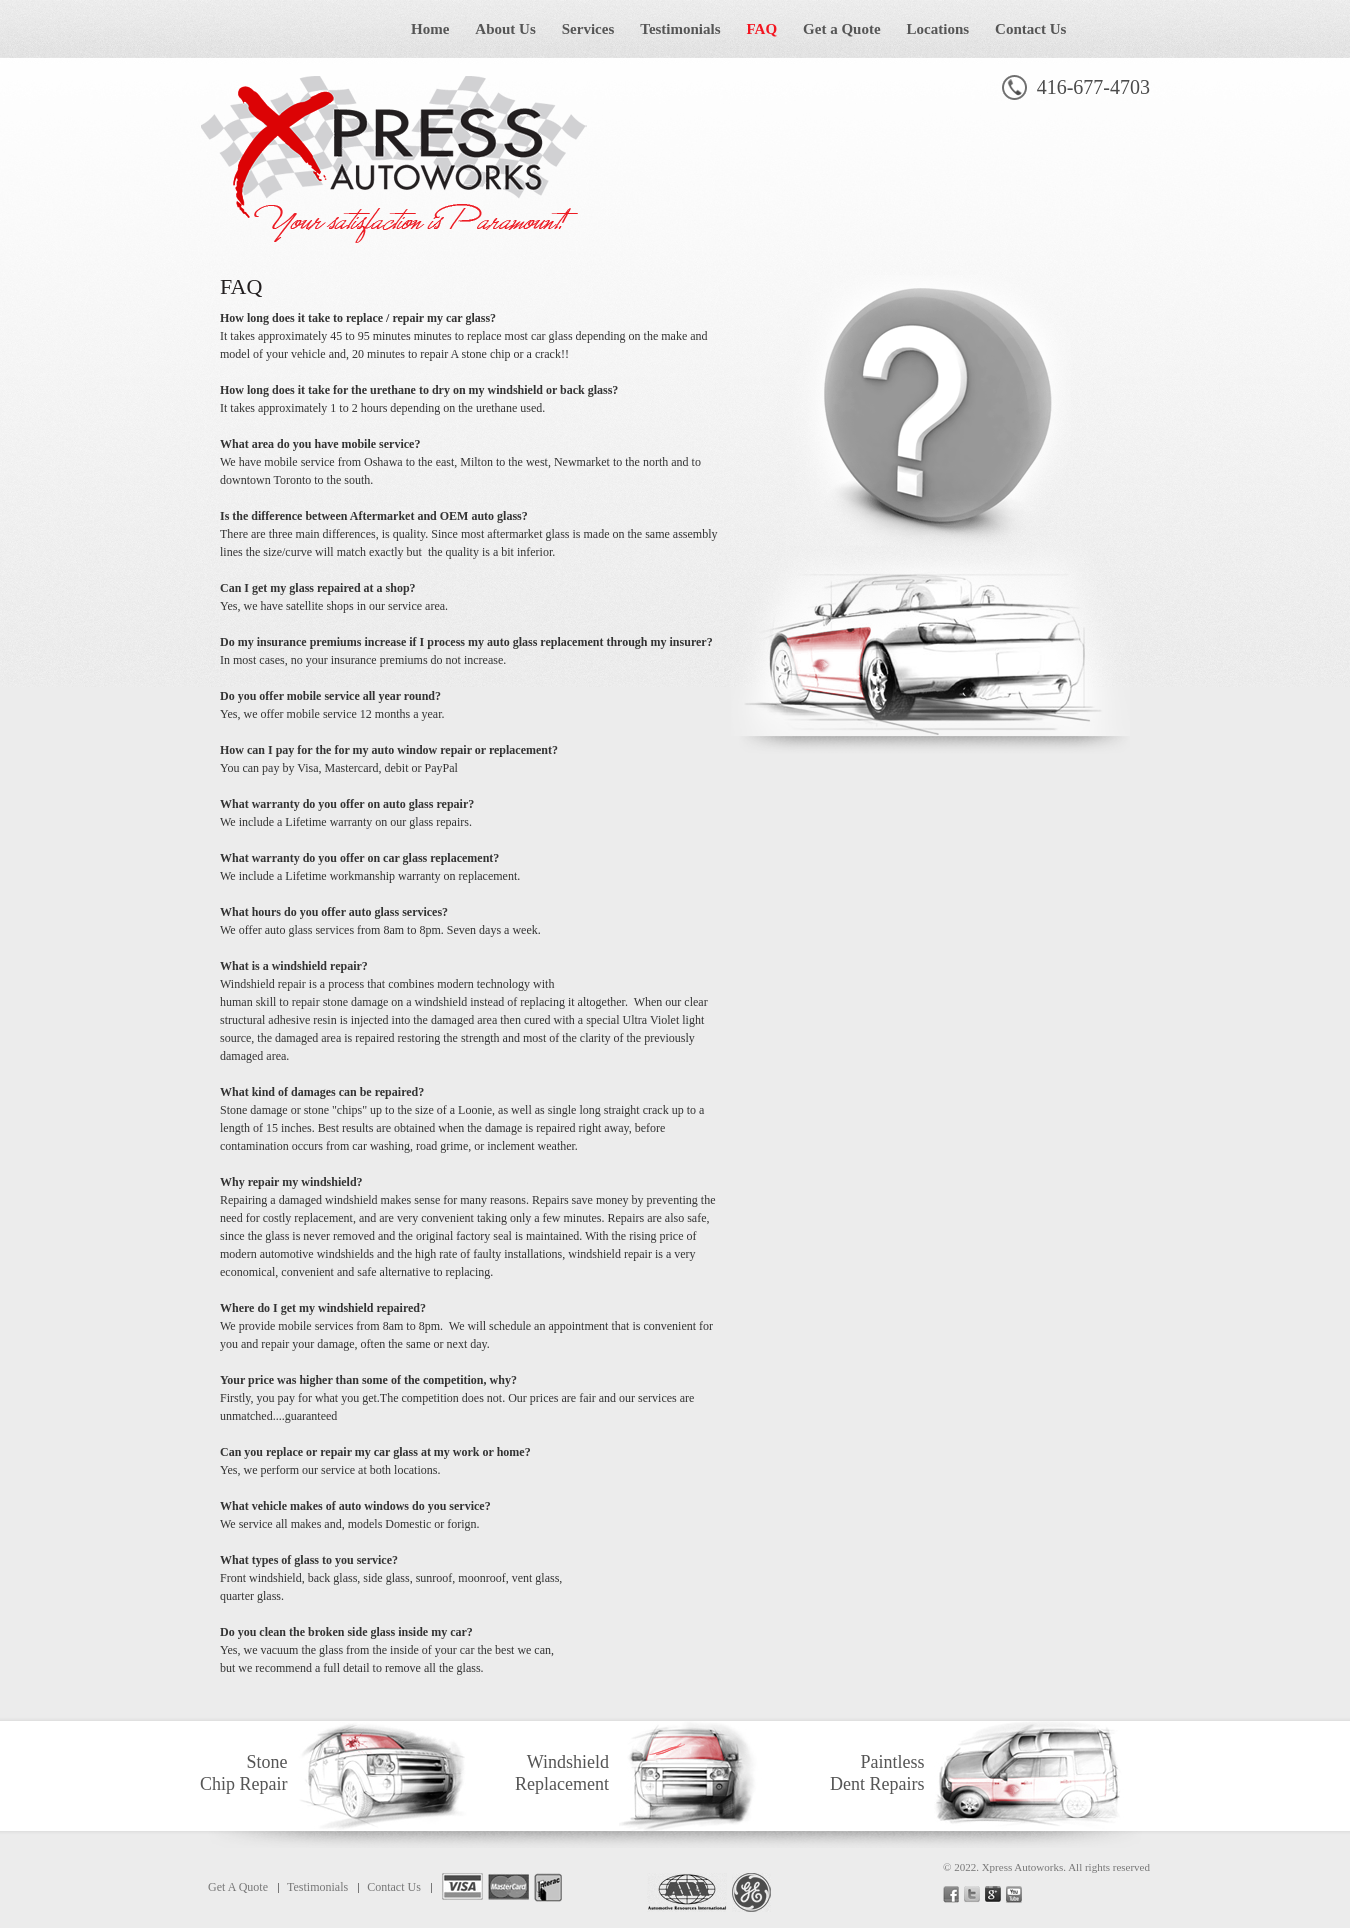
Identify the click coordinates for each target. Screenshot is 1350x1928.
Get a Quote (841, 29)
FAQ (762, 29)
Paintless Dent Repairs (877, 1773)
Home (430, 29)
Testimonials (680, 29)
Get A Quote (238, 1887)
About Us (505, 29)
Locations (938, 29)
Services (588, 29)
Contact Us (1030, 29)
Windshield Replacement (562, 1773)
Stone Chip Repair (244, 1773)
